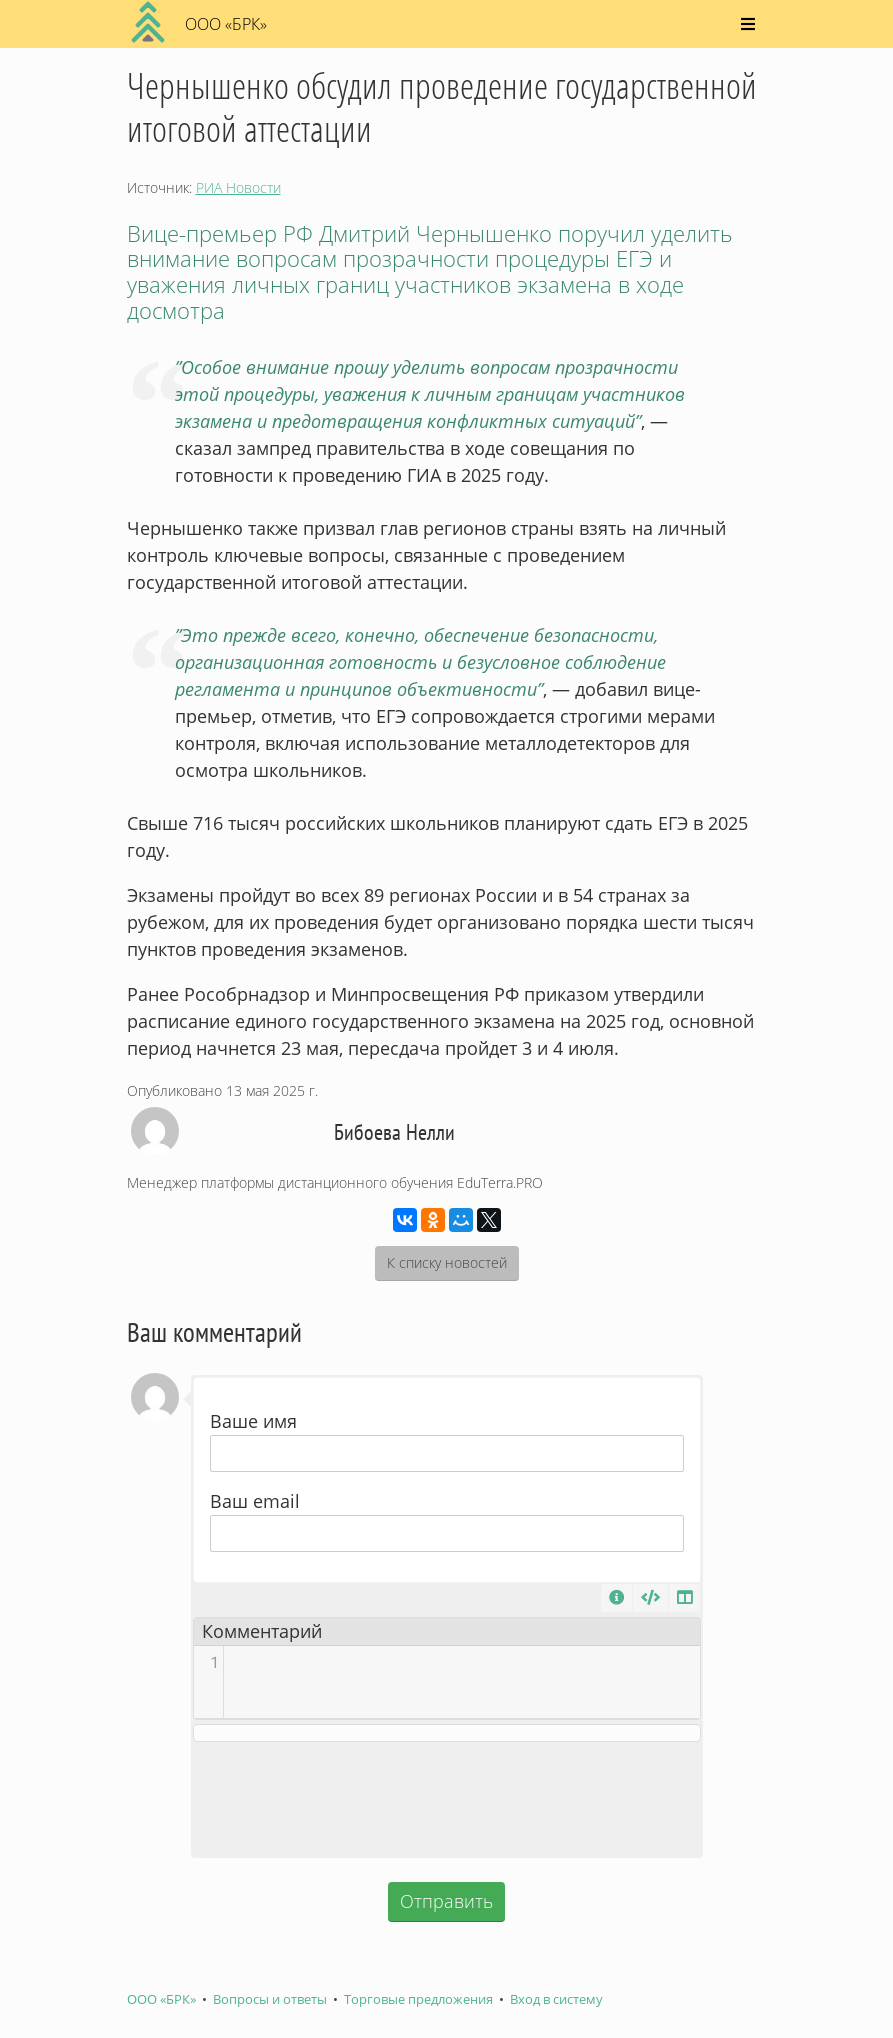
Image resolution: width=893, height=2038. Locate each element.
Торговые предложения (418, 1999)
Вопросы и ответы (270, 1999)
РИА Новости (238, 187)
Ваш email (255, 1501)
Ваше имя (253, 1421)
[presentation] (447, 1799)
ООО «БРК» (161, 1999)
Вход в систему (556, 1999)
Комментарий (262, 1631)
